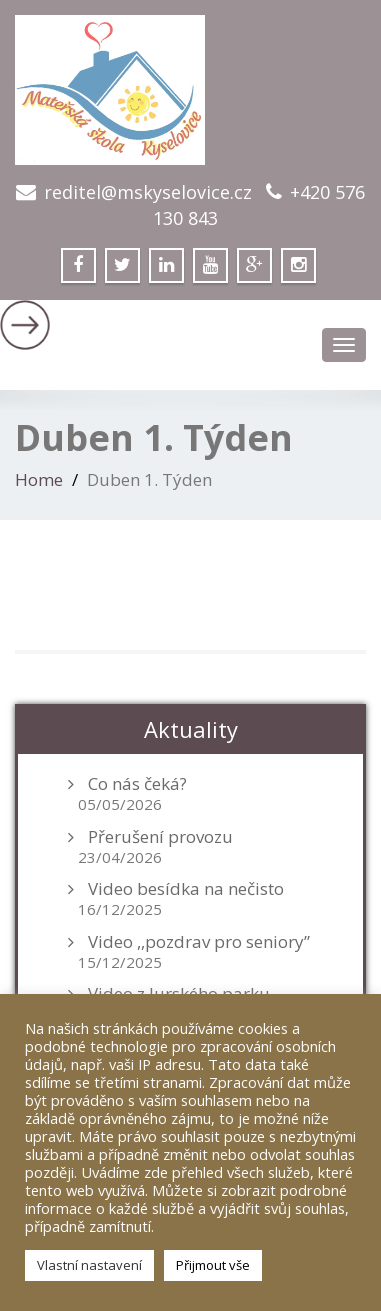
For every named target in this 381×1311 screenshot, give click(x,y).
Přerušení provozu (160, 837)
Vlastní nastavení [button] (89, 1265)
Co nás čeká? (137, 784)
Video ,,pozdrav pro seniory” (199, 942)
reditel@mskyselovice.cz (148, 192)
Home (39, 479)
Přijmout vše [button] (213, 1265)
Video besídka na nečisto (186, 889)
